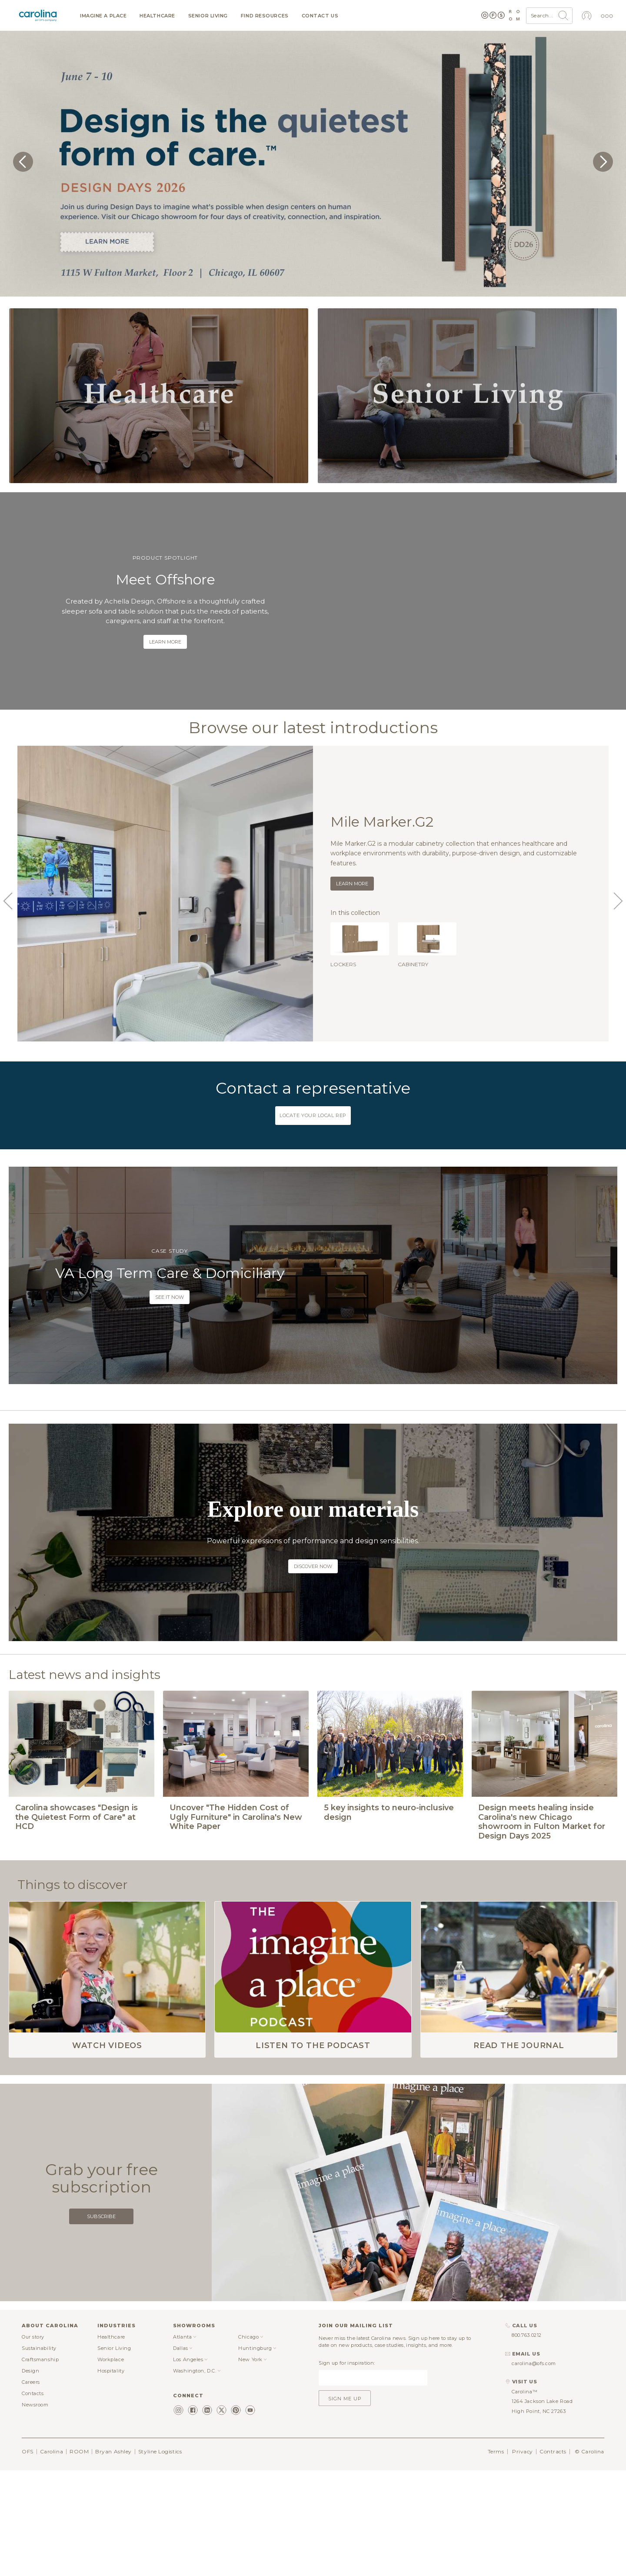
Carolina (51, 2516)
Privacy (522, 2516)
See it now (169, 1297)
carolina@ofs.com (534, 2429)
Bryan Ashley (113, 2516)
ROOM (79, 2516)
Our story (33, 2402)
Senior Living (208, 15)
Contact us (320, 15)
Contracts (552, 2516)
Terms (496, 2516)
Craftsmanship (40, 2425)
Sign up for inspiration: (347, 2428)
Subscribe (101, 2282)
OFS (27, 2516)
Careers (31, 2447)
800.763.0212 (527, 2401)
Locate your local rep (313, 1115)
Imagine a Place (103, 15)
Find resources (265, 15)
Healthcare (157, 15)
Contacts (32, 2459)
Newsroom (35, 2470)
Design (30, 2436)
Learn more (165, 642)
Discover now (313, 1566)
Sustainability (39, 2413)
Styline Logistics (160, 2516)
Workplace (110, 2425)
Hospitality (110, 2436)
